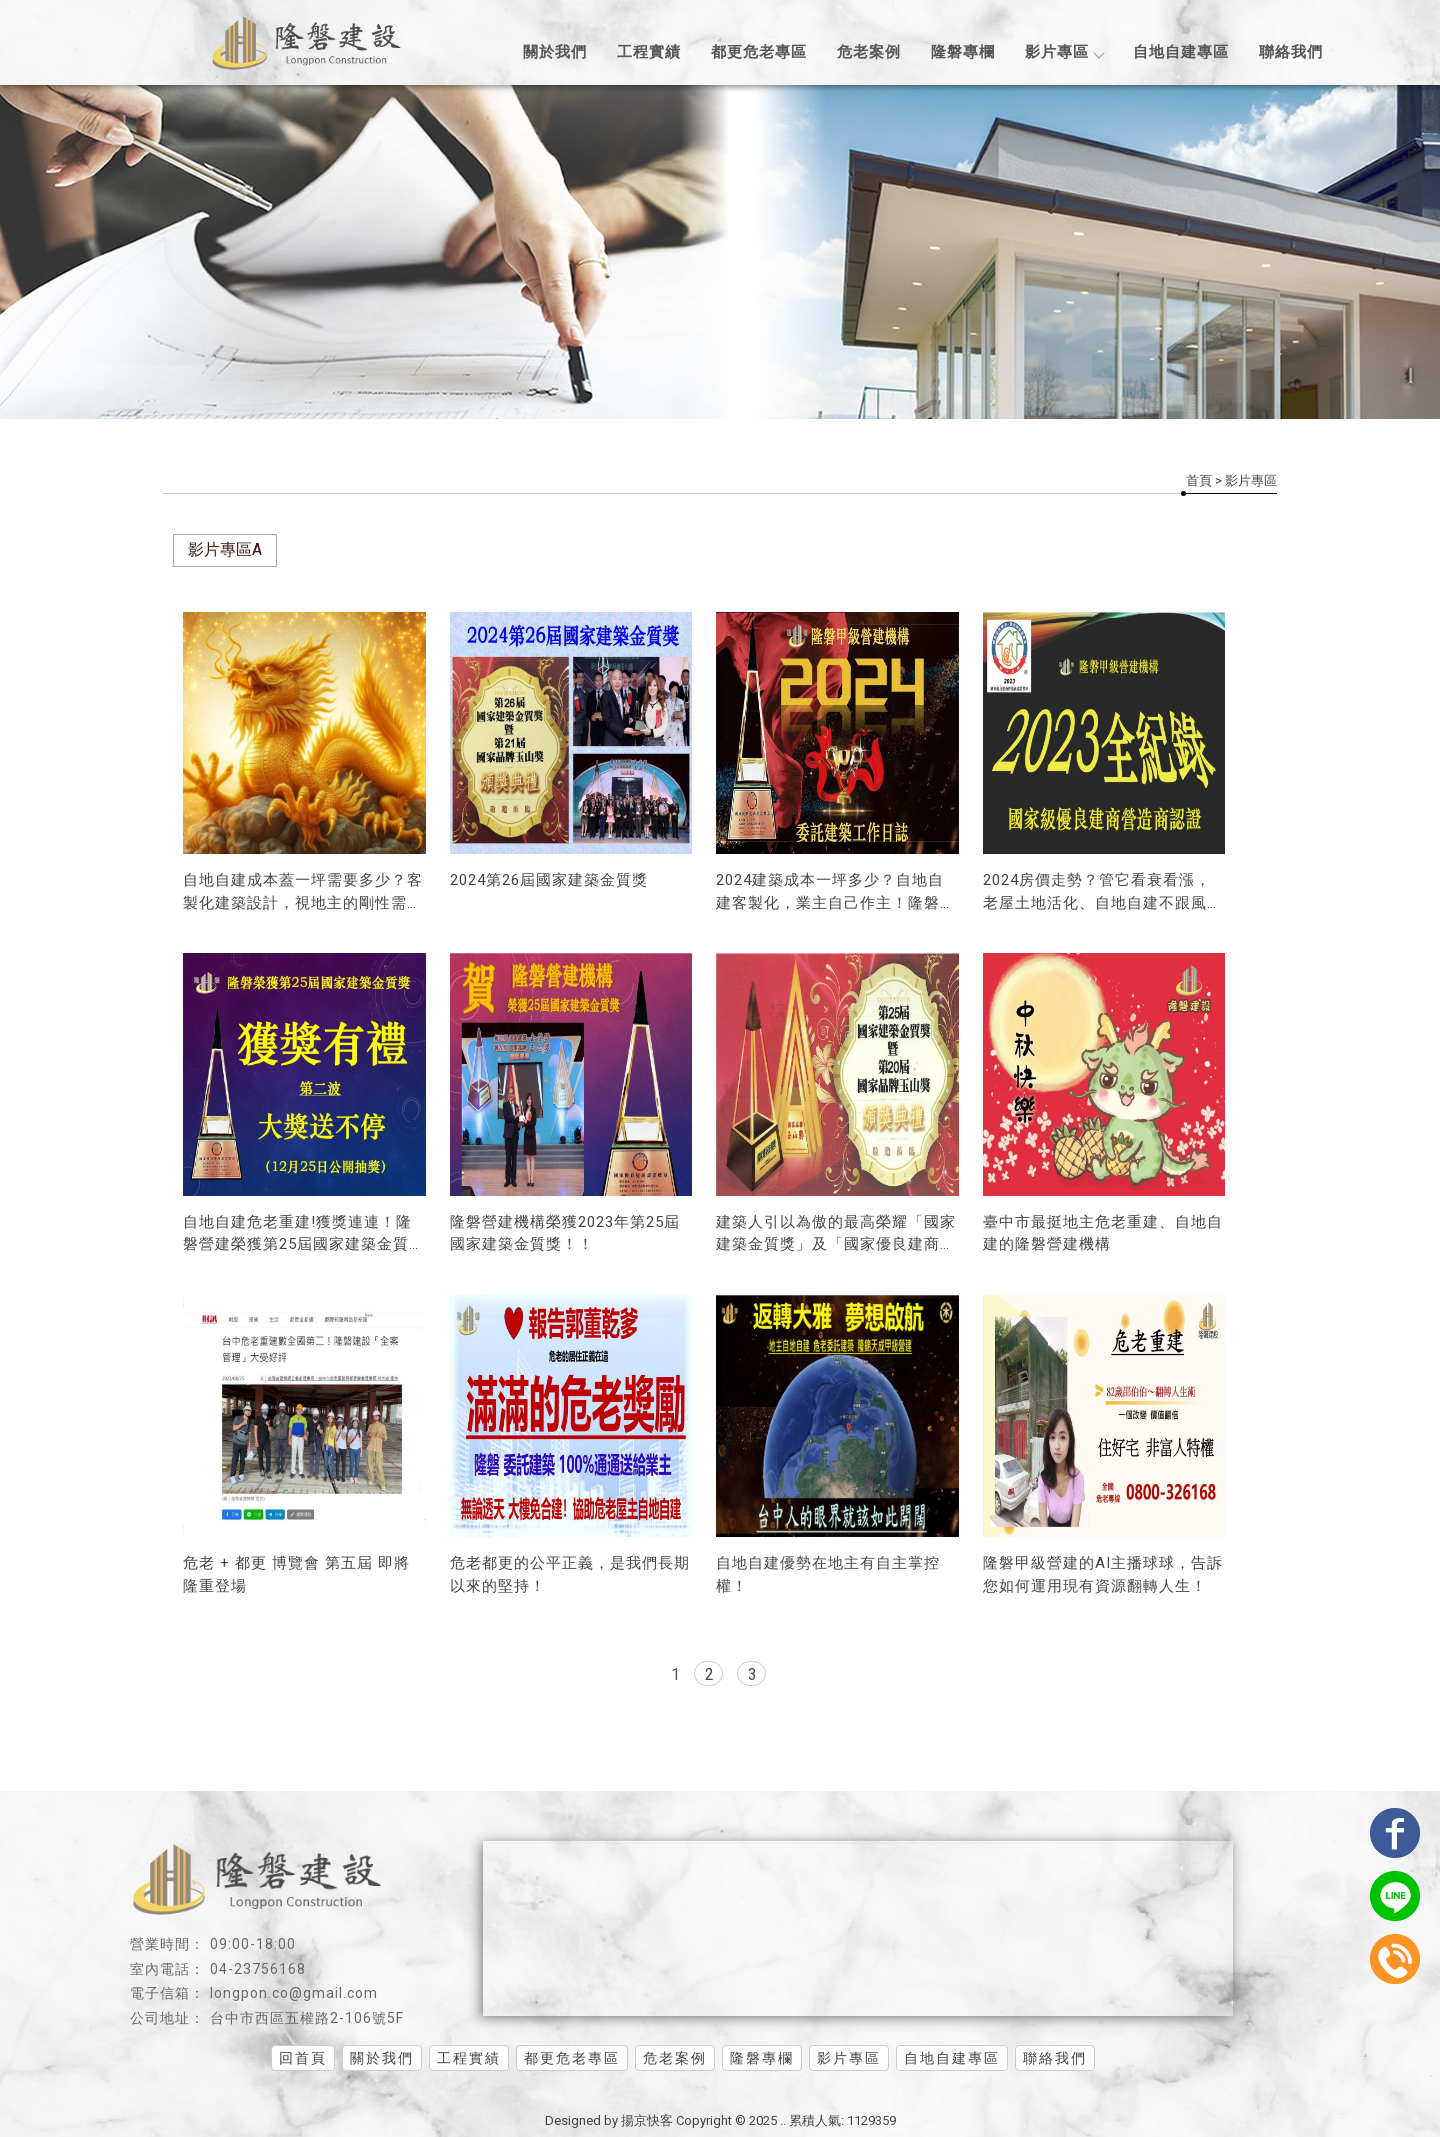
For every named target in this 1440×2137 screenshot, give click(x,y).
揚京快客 (647, 2120)
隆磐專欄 (963, 52)
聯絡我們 (1291, 52)
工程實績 (649, 52)
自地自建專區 (1181, 52)
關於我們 (555, 52)
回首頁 (303, 2058)
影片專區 (1064, 52)
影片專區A (225, 549)
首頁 (1199, 480)
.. (783, 2120)
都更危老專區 (759, 52)
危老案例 (869, 52)
